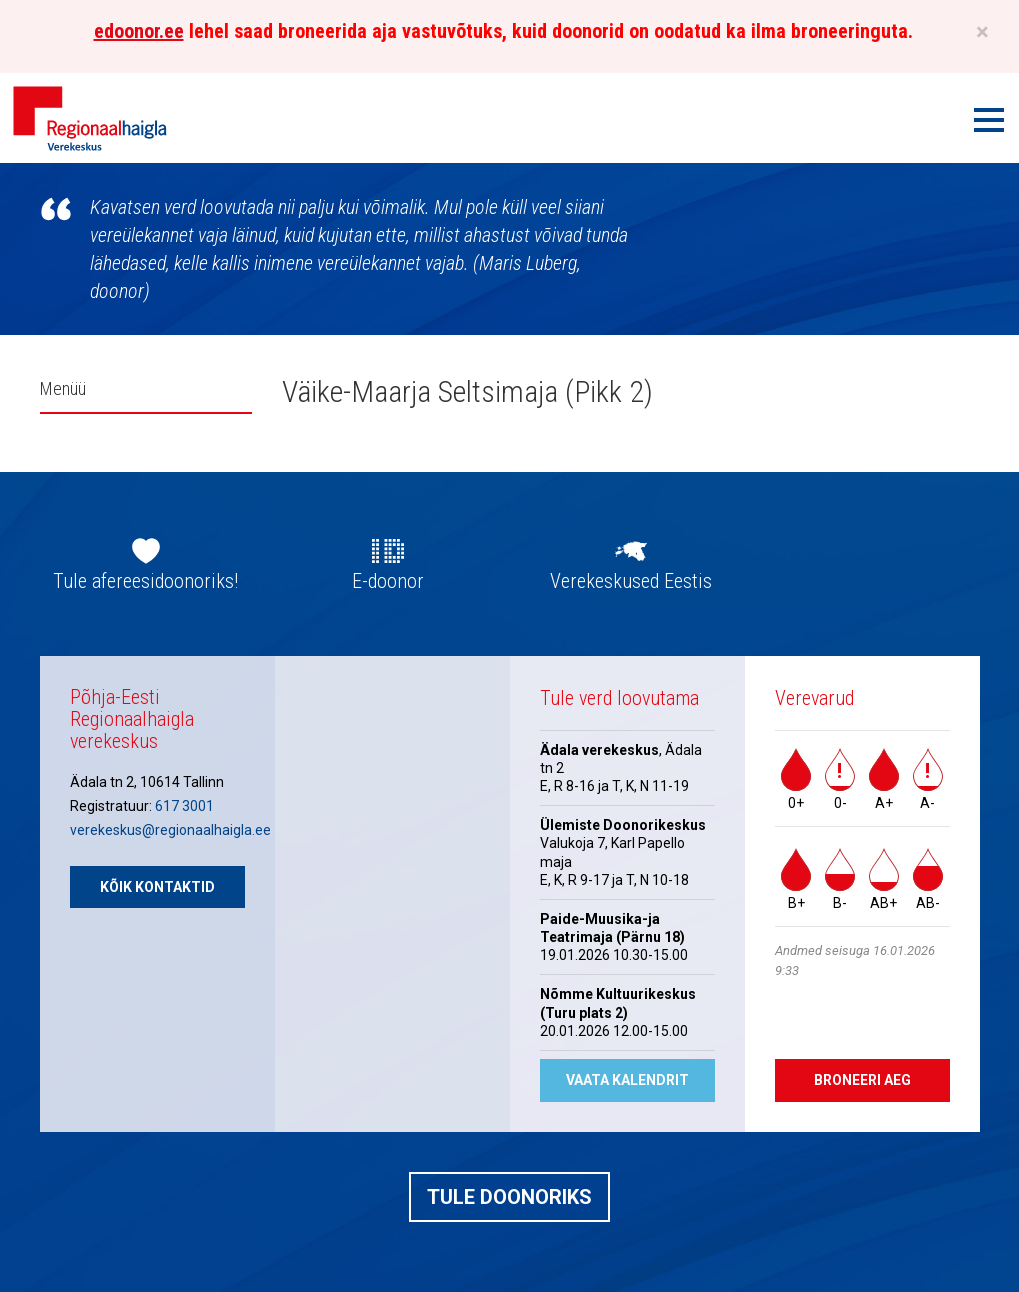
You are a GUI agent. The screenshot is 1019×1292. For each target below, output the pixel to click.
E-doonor (388, 581)
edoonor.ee (139, 31)
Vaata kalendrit (627, 1080)
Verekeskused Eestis (631, 581)
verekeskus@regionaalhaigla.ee (170, 830)
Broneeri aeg (862, 1080)
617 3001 (184, 806)
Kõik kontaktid (157, 887)
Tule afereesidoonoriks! (145, 581)
